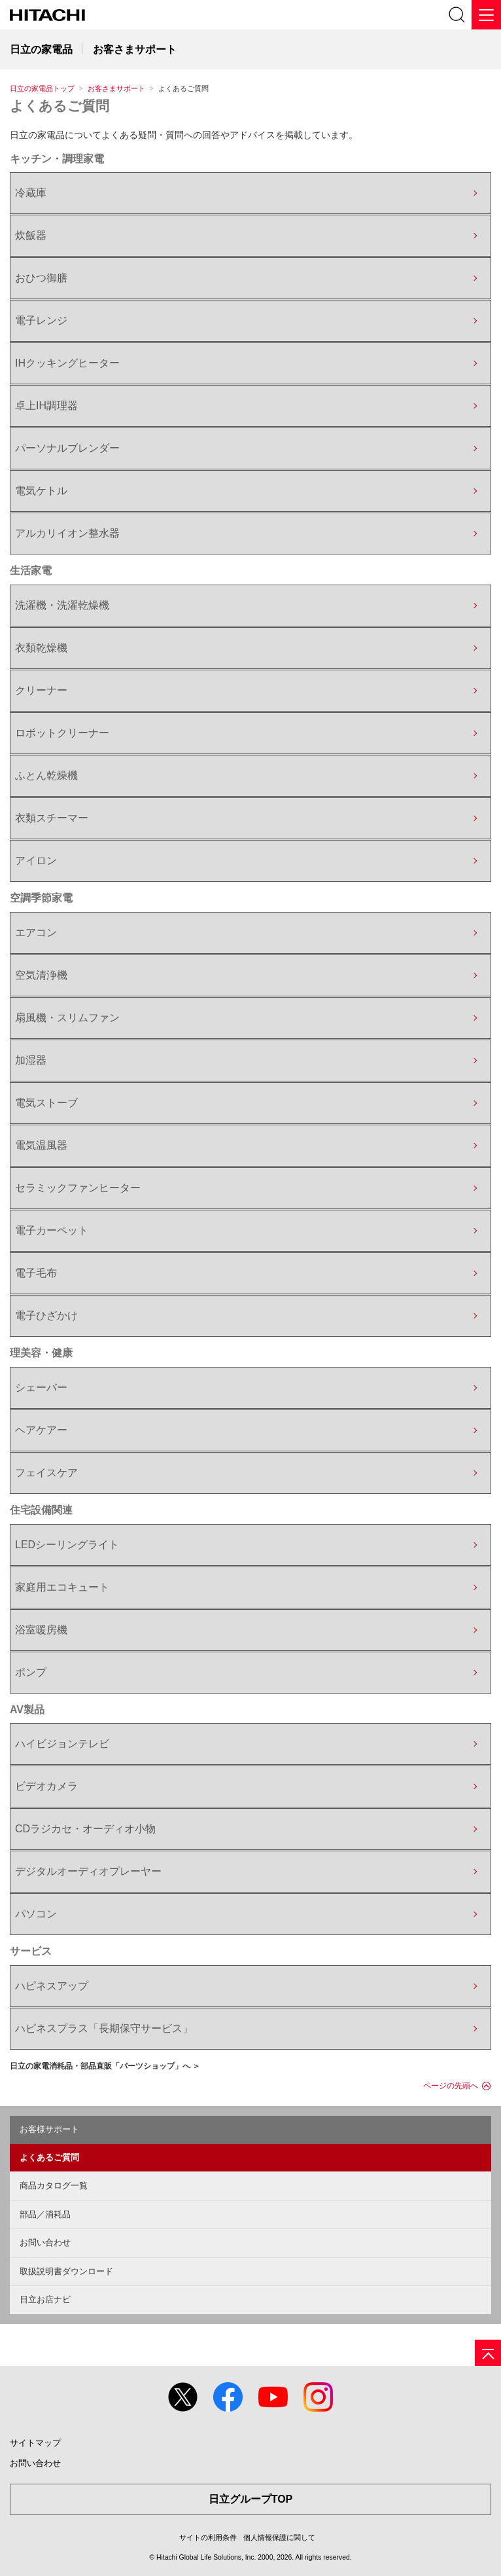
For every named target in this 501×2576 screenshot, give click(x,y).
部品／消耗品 (45, 2214)
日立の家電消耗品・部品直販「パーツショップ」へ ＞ (105, 2066)
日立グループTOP (251, 2499)
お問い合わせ (45, 2242)
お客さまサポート (116, 88)
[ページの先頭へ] (488, 2353)
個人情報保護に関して (279, 2537)
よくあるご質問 (59, 105)
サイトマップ (35, 2443)
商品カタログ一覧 (54, 2185)
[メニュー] (486, 14)
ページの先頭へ (450, 2085)
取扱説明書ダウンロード (66, 2271)
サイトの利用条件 (208, 2537)
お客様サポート (49, 2129)
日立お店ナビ (45, 2299)
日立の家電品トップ (42, 88)
